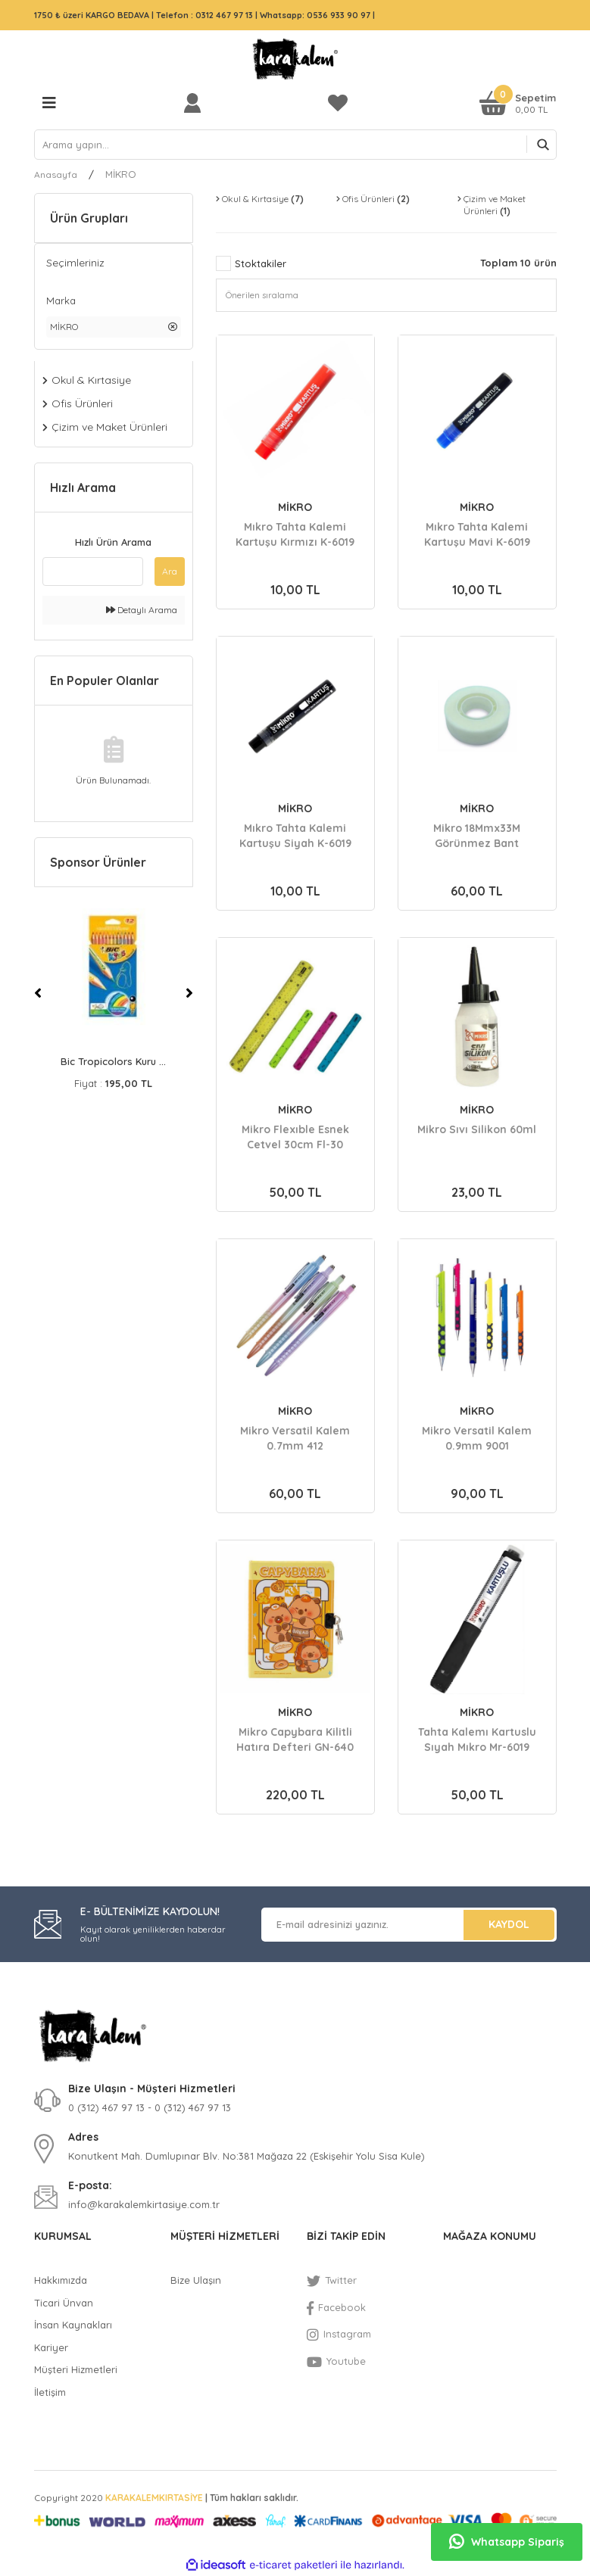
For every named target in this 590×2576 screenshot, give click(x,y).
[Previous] (38, 993)
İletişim (50, 2392)
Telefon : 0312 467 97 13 (204, 15)
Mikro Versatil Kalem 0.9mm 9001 (477, 1438)
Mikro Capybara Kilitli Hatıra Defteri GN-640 (295, 1739)
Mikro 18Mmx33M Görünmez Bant (476, 835)
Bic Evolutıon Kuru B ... (113, 1061)
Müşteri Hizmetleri (75, 2369)
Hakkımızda (60, 2280)
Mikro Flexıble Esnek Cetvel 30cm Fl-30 (295, 1137)
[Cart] (518, 102)
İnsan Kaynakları (73, 2325)
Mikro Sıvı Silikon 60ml (476, 1129)
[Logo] (295, 59)
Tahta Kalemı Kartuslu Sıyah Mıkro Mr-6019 (477, 1739)
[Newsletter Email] (409, 1925)
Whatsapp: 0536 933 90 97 (316, 15)
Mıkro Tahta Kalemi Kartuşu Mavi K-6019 (477, 534)
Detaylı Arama (141, 609)
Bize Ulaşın (195, 2280)
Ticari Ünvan (63, 2303)
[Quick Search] (92, 571)
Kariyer (51, 2347)
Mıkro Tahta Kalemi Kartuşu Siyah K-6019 (295, 835)
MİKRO (120, 174)
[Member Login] (196, 102)
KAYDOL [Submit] (509, 1924)
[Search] (295, 144)
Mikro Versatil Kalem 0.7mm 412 (295, 1438)
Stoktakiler (260, 263)
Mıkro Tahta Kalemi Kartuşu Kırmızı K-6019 (295, 534)
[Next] (189, 993)
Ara (169, 571)
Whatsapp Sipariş (506, 2542)
